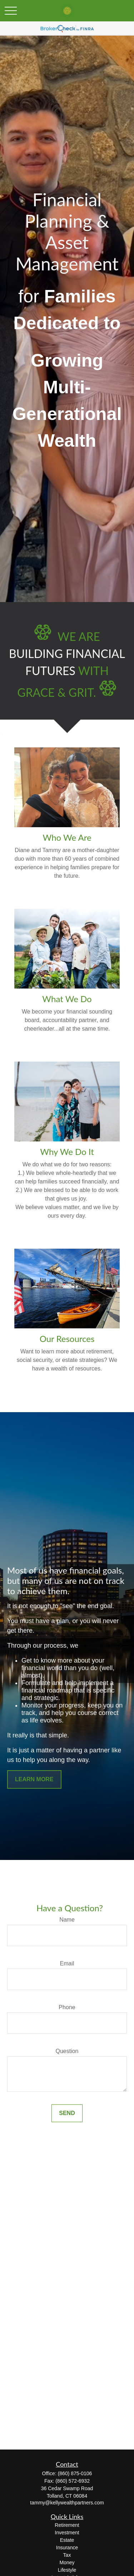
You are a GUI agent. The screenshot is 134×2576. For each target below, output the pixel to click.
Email (67, 1963)
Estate (67, 2540)
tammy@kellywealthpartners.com (67, 2502)
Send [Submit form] (67, 2113)
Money (66, 2562)
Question (66, 2051)
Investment (67, 2532)
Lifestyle (67, 2570)
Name (67, 1920)
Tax (67, 2555)
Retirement (67, 2525)
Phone (67, 2007)
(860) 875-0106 (75, 2473)
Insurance (67, 2547)
